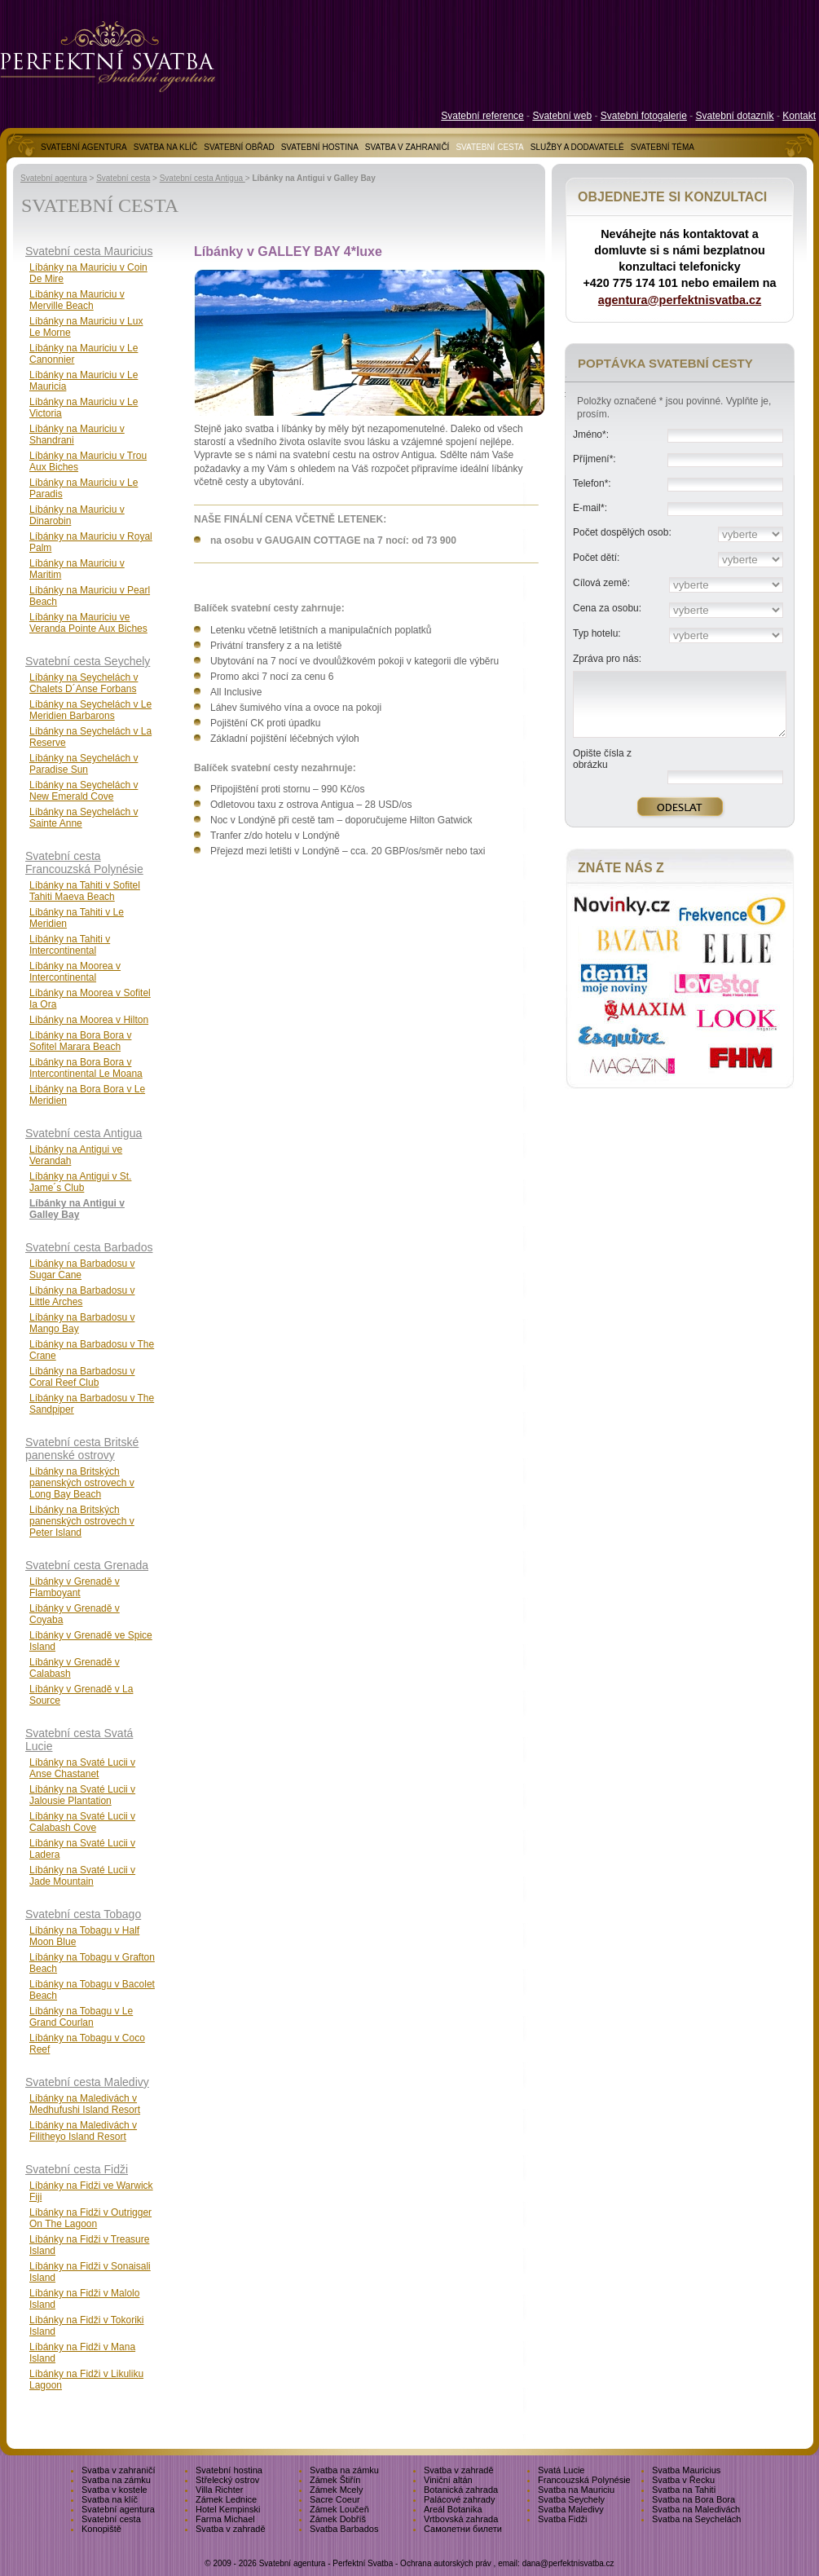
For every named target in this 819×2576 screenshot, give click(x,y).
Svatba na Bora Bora (693, 2499)
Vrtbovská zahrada (461, 2519)
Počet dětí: (596, 557)
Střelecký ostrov (227, 2480)
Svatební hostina (229, 2470)
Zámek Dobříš (338, 2519)
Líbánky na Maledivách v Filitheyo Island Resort (83, 2130)
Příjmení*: (594, 459)
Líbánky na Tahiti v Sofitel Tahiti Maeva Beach (84, 891)
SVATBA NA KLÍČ (166, 147)
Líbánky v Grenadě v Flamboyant (74, 1587)
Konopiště (101, 2529)
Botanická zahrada (461, 2489)
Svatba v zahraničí (118, 2470)
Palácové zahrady (459, 2499)
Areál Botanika (453, 2509)
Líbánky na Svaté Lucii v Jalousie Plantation (82, 1795)
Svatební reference (482, 115)
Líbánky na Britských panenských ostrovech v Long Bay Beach (81, 1483)
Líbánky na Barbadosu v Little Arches (81, 1296)
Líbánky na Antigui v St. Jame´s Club (80, 1182)
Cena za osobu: (607, 608)
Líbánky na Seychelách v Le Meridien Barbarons (90, 710)
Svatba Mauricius (686, 2470)
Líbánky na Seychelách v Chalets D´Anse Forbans (83, 683)
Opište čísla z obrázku (602, 759)
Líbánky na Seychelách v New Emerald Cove (83, 790)
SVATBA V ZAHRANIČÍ (407, 147)
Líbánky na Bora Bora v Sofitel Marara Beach (80, 1041)
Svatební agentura (53, 178)
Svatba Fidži (563, 2519)
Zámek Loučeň (339, 2509)
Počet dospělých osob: (622, 532)
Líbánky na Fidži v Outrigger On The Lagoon (90, 2218)
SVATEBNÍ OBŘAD (239, 147)
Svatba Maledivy (571, 2509)
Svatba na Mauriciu (576, 2489)
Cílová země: (601, 583)
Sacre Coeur (335, 2499)
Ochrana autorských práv (445, 2563)
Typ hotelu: (597, 633)
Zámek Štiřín (335, 2480)
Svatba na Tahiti (684, 2489)
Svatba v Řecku (683, 2480)
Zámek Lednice (226, 2499)
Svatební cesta (123, 178)
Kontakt (799, 115)
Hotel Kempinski (228, 2509)
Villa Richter (220, 2489)
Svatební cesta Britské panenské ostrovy (82, 1449)
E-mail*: (590, 508)
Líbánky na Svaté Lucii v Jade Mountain (82, 1875)
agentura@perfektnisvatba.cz (679, 300)
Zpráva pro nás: (607, 658)
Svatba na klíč (109, 2499)
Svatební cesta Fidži (76, 2169)
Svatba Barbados (344, 2529)
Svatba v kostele (114, 2489)
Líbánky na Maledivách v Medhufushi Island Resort (84, 2104)
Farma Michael (225, 2519)
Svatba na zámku (344, 2470)
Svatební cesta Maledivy (87, 2082)
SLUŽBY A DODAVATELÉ (577, 147)
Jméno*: (591, 434)
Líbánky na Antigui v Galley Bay (77, 1209)
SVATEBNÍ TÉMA (662, 147)
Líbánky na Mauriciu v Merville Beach (77, 300)
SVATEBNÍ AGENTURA (84, 147)
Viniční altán (448, 2480)
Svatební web (562, 115)
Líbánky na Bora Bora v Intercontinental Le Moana (86, 1067)
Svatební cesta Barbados (88, 1247)
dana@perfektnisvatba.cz (568, 2563)
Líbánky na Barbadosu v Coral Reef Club (81, 1376)
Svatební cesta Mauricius (88, 251)
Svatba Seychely (571, 2499)
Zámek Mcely (336, 2489)
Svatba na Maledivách (696, 2509)
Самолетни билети (463, 2529)
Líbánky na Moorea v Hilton (88, 1020)
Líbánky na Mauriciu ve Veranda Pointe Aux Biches (88, 622)
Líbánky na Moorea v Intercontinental (75, 971)
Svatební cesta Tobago (83, 1914)
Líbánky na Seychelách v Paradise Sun (83, 763)
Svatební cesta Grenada (86, 1565)
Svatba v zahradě (459, 2470)
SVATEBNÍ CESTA (489, 147)
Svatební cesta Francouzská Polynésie (84, 862)
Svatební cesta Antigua (202, 178)
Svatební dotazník (735, 115)
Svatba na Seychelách (696, 2519)
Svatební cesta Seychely (87, 661)
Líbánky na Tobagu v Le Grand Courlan (81, 2016)
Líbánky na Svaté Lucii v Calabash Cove (82, 1822)
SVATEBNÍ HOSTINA (320, 147)
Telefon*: (592, 483)
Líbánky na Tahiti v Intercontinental (69, 944)
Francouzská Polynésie (584, 2480)
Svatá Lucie (561, 2470)
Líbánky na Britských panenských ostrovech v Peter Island (81, 1521)
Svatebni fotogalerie (644, 115)
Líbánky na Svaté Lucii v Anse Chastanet (82, 1768)
